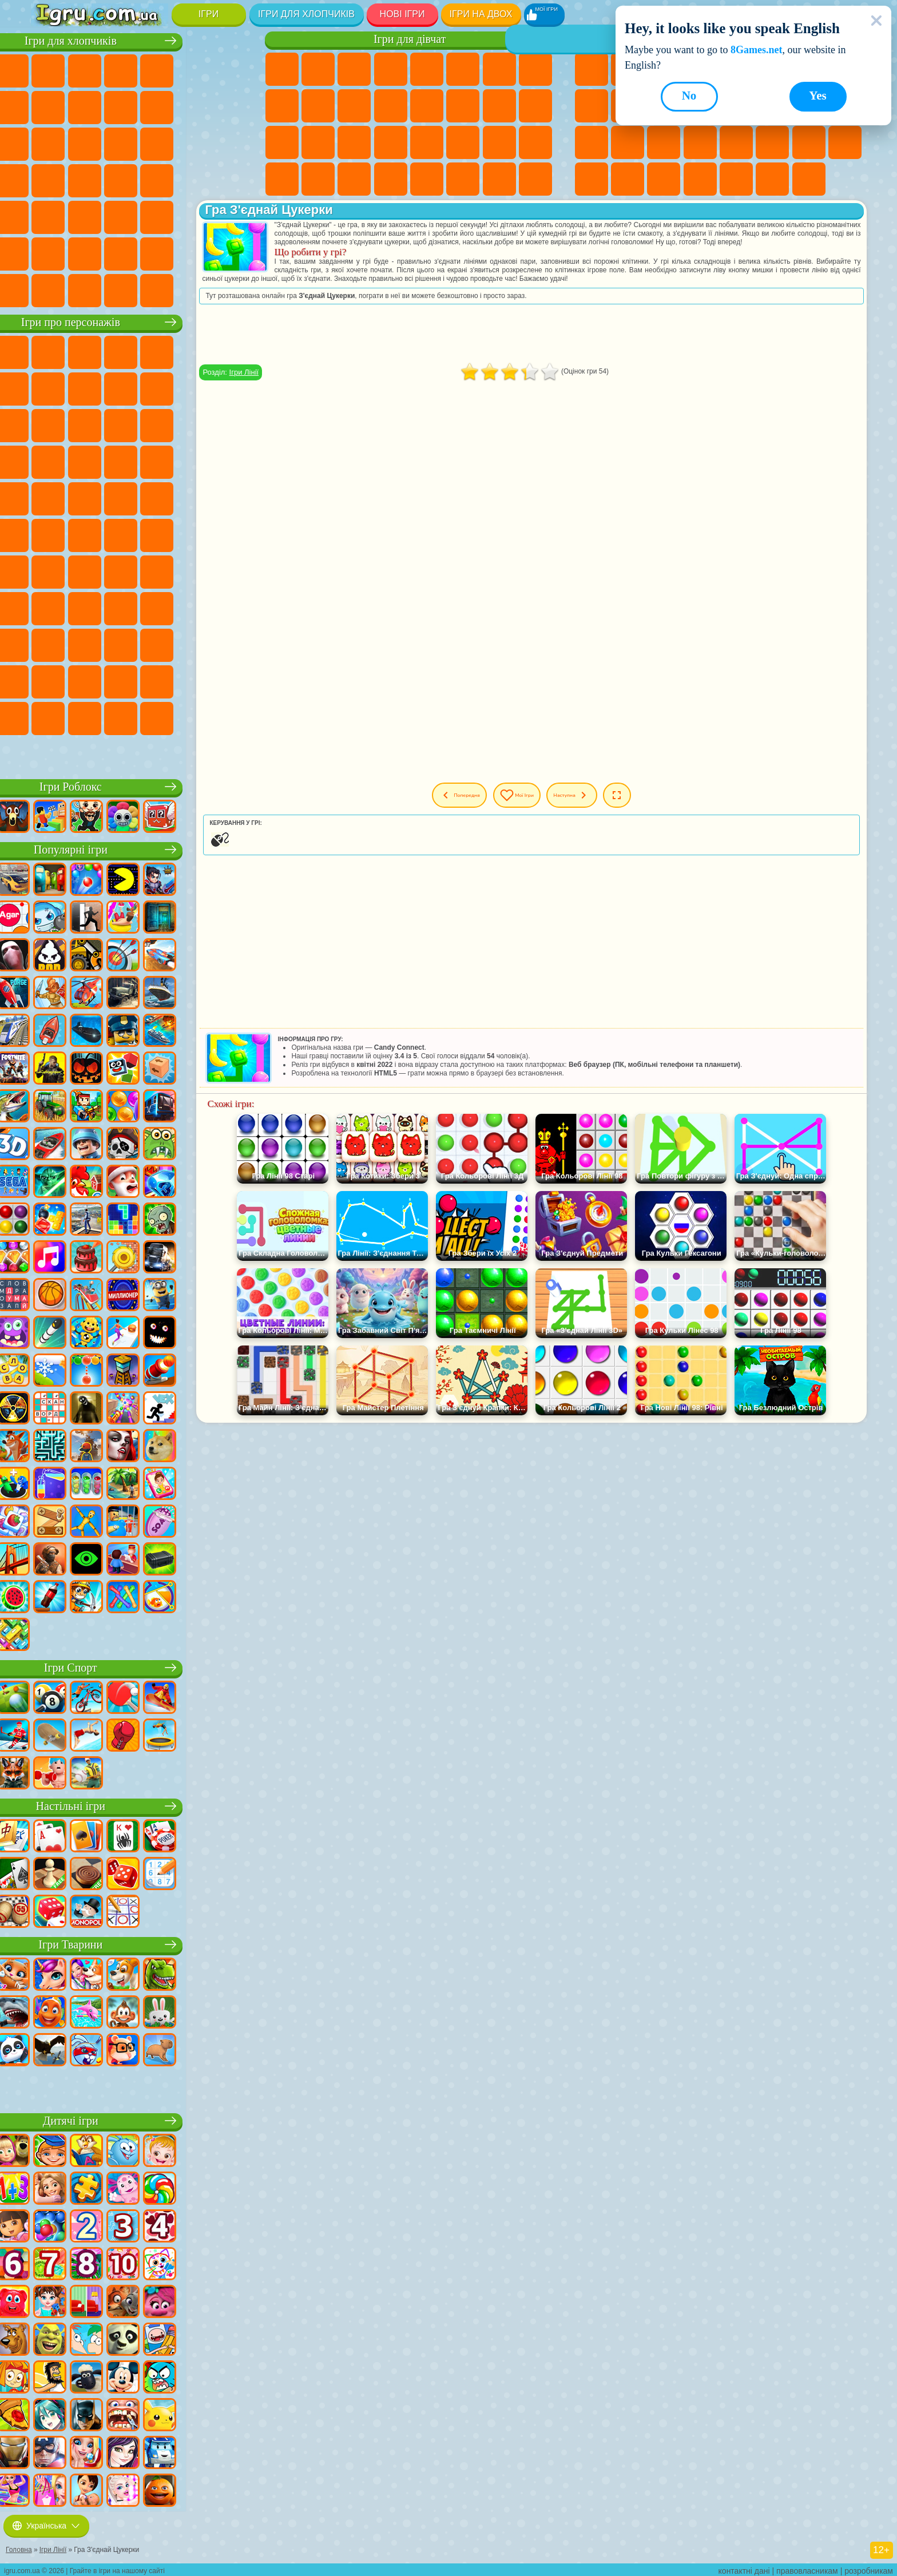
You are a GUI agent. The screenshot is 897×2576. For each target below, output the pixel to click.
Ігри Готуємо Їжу (426, 179)
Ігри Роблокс (140, 785)
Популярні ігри (140, 848)
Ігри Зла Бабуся (193, 387)
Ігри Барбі (390, 69)
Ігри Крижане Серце (318, 105)
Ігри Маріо (193, 460)
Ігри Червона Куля (84, 387)
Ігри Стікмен (193, 105)
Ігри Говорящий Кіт (157, 350)
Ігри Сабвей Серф (48, 423)
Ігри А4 (120, 570)
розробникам (868, 2568)
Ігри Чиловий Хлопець (84, 716)
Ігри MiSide (120, 716)
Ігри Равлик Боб (48, 387)
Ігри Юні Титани (84, 533)
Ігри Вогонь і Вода (354, 69)
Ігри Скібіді (229, 643)
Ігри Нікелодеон (700, 179)
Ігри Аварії (120, 105)
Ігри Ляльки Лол (499, 179)
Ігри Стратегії (120, 69)
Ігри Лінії (302, 380)
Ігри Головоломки (808, 142)
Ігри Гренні (193, 570)
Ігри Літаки (84, 252)
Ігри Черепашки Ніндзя (157, 497)
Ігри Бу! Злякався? (157, 716)
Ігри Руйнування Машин (193, 288)
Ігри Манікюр (318, 142)
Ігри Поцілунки (426, 105)
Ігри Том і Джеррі (48, 533)
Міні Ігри (663, 142)
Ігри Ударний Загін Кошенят (157, 460)
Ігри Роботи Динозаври (229, 142)
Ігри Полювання (193, 215)
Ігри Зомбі (193, 69)
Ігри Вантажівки (229, 105)
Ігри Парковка (48, 69)
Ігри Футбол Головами (120, 252)
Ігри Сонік (84, 460)
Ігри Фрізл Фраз (48, 497)
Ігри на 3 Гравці (845, 142)
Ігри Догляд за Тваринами (535, 179)
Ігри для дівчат (410, 39)
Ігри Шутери (84, 215)
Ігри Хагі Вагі (229, 570)
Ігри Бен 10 (84, 497)
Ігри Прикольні (627, 142)
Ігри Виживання (48, 179)
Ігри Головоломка (84, 643)
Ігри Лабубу (48, 753)
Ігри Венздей (120, 643)
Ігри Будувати (772, 179)
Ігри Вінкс (354, 179)
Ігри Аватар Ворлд (229, 607)
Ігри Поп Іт (591, 142)
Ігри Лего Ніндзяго (193, 350)
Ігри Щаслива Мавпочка (229, 497)
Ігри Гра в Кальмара (84, 570)
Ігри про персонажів (140, 320)
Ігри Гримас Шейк (48, 680)
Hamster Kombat (84, 680)
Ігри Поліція (193, 142)
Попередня (471, 804)
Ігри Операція (354, 142)
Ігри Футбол (84, 69)
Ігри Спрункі (193, 680)
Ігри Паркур (48, 252)
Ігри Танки (157, 69)
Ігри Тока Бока (193, 607)
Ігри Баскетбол (627, 179)
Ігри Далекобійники (229, 252)
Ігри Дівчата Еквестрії (318, 69)
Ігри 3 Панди (193, 423)
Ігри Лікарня (282, 142)
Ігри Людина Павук (229, 460)
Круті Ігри (591, 179)
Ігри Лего (229, 387)
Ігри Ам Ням (120, 423)
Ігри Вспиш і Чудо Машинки (48, 460)
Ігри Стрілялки (157, 215)
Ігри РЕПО (193, 716)
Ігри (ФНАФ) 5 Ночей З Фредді (229, 350)
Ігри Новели (535, 105)
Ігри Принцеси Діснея (426, 142)
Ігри (209, 14)
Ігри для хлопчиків (306, 14)
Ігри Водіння (157, 252)
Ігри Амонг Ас (229, 533)
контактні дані (744, 2568)
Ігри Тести (426, 69)
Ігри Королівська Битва (229, 69)
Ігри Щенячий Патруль (120, 350)
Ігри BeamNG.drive (157, 288)
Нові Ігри (402, 14)
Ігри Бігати (120, 215)
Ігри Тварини (141, 1943)
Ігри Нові (591, 69)
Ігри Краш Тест (120, 288)
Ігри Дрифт (229, 179)
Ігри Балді (157, 570)
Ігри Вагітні (499, 105)
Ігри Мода (462, 142)
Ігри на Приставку (808, 179)
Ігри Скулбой (120, 607)
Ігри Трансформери (157, 680)
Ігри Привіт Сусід (84, 607)
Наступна (618, 804)
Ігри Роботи (157, 142)
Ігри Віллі (48, 350)
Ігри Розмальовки (535, 69)
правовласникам (807, 2568)
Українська (46, 2523)
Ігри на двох (481, 14)
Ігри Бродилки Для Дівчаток (499, 69)
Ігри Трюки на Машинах (736, 142)
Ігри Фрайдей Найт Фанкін (193, 643)
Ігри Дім (462, 179)
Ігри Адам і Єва (120, 497)
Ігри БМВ (84, 288)
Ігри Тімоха (48, 716)
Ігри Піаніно (318, 179)
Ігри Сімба (48, 643)
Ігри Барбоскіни (120, 460)
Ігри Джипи (229, 215)
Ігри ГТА (157, 179)
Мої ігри (546, 804)
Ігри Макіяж (390, 142)
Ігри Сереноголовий (193, 533)
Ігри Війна (193, 252)
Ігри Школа (736, 179)
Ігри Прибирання (282, 179)
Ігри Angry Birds (84, 423)
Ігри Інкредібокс (229, 680)
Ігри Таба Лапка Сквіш (390, 179)
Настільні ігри (140, 1804)
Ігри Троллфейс (120, 387)
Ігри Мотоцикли (157, 105)
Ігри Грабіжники (84, 179)
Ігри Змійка (772, 142)
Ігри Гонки (84, 142)
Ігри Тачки (229, 423)
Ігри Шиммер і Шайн (193, 497)
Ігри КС (48, 288)
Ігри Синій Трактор (120, 533)
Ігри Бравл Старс (48, 570)
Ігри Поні (282, 69)
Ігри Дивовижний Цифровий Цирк (120, 680)
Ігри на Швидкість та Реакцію (700, 142)
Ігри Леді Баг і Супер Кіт (157, 387)
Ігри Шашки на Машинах (229, 288)
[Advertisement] (561, 342)
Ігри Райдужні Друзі (157, 607)
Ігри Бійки (48, 142)
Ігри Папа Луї (462, 105)
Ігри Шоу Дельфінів (157, 423)
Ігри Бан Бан (157, 643)
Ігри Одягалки (354, 105)
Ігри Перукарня (390, 105)
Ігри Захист (663, 179)
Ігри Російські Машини (193, 179)
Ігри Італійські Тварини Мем (229, 716)
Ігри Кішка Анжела (282, 105)
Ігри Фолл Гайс (157, 533)
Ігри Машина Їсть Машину (120, 179)
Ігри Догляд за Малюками (499, 142)
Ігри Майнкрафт (48, 105)
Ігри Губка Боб (84, 350)
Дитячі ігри (140, 2119)
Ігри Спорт (591, 105)
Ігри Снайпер (120, 142)
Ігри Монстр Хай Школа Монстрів (462, 69)
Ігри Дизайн (535, 142)
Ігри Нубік (48, 607)
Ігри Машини (84, 105)
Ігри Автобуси (48, 215)
